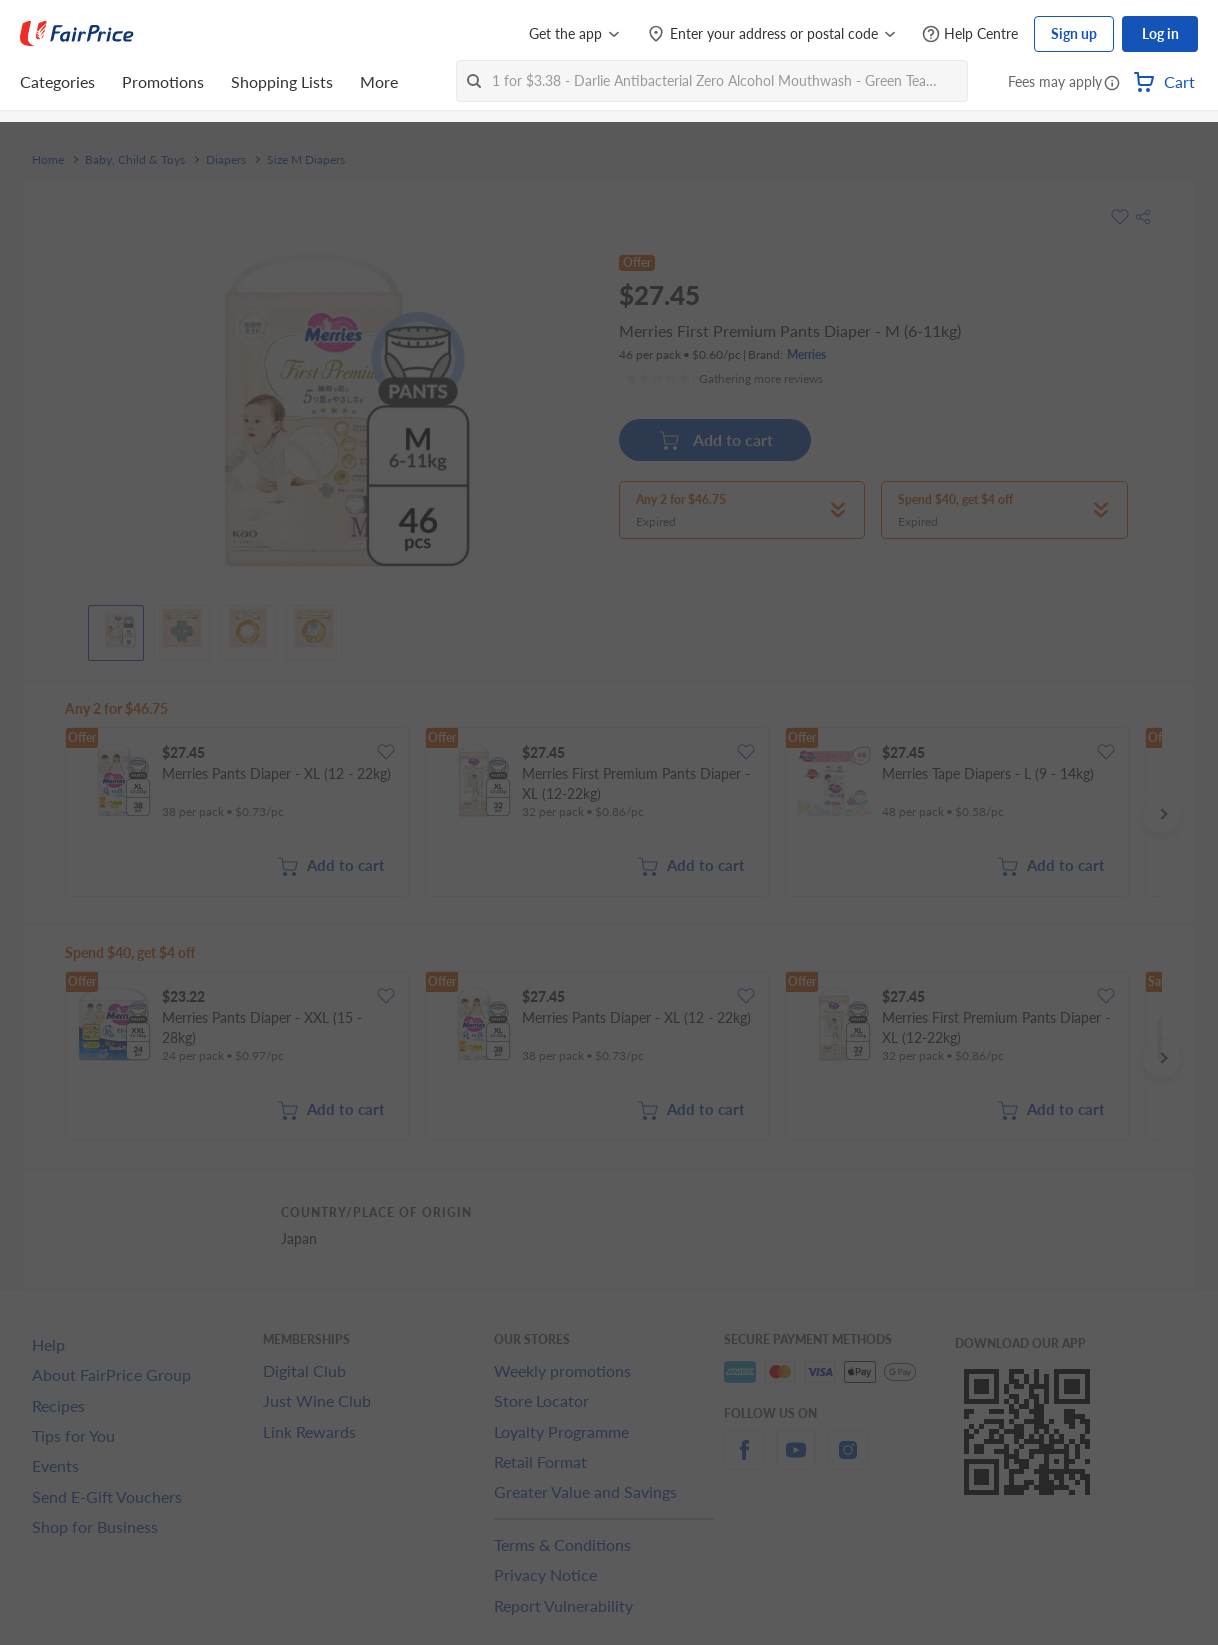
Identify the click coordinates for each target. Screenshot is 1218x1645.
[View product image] (116, 628)
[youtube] (796, 1461)
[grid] (613, 814)
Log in (1160, 33)
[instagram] (848, 1461)
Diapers (226, 160)
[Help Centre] (970, 34)
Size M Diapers (306, 160)
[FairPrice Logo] (77, 34)
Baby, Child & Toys (135, 160)
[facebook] (744, 1461)
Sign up (1074, 33)
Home (48, 160)
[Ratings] (724, 379)
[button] (1112, 84)
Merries (806, 354)
